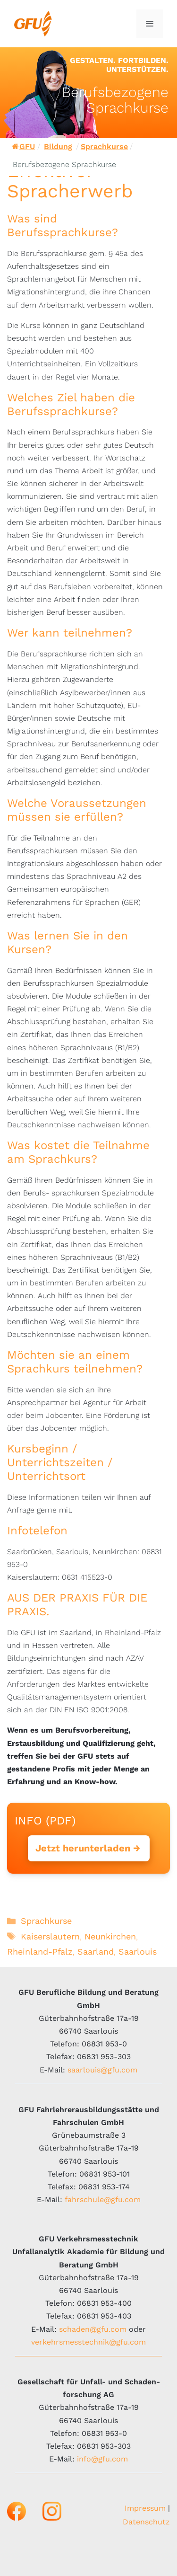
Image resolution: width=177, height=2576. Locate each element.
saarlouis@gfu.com (102, 2069)
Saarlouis (137, 1951)
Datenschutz (146, 2521)
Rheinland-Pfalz (40, 1951)
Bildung (58, 146)
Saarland (95, 1951)
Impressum (145, 2508)
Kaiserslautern (50, 1936)
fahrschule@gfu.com (103, 2199)
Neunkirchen (110, 1936)
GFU (23, 146)
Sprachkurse (104, 146)
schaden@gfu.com (92, 2329)
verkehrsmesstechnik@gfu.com (88, 2341)
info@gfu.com (102, 2458)
